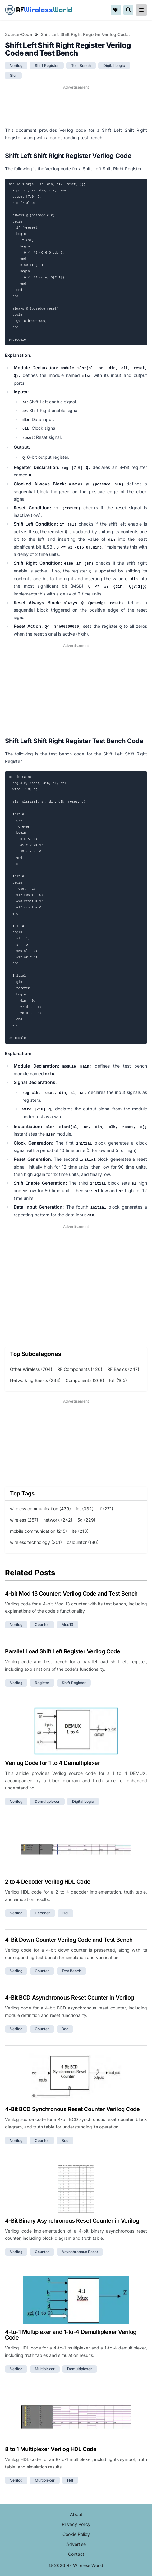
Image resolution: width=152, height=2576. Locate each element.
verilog (16, 65)
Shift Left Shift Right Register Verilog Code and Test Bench (85, 34)
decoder (42, 1913)
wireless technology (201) (36, 1542)
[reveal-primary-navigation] (141, 10)
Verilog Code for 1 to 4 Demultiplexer (52, 1763)
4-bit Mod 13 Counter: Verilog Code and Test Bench (71, 1593)
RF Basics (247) (123, 1369)
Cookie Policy (76, 2534)
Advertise (76, 2544)
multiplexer (45, 2369)
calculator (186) (83, 1542)
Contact (76, 2554)
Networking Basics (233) (35, 1380)
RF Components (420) (79, 1369)
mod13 (67, 1624)
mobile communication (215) (38, 1531)
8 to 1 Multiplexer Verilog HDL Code (50, 2449)
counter (42, 1624)
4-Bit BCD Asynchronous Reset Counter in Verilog (69, 1997)
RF (38, 10)
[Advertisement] (76, 106)
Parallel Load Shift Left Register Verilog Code (62, 1651)
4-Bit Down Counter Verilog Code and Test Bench (68, 1939)
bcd (65, 2029)
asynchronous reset (80, 2251)
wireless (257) (24, 1519)
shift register (47, 65)
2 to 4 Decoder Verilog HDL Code (47, 1881)
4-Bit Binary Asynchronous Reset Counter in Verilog (72, 2220)
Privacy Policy (76, 2524)
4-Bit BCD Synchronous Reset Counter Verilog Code (72, 2109)
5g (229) (86, 1519)
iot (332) (85, 1508)
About (76, 2514)
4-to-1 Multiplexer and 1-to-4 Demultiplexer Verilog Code (70, 2335)
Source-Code (18, 34)
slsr (13, 75)
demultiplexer (47, 1801)
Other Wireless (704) (31, 1369)
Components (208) (85, 1380)
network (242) (57, 1519)
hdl (65, 1913)
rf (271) (106, 1508)
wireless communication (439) (40, 1508)
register (42, 1682)
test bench (81, 65)
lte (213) (80, 1531)
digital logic (114, 65)
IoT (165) (118, 1380)
